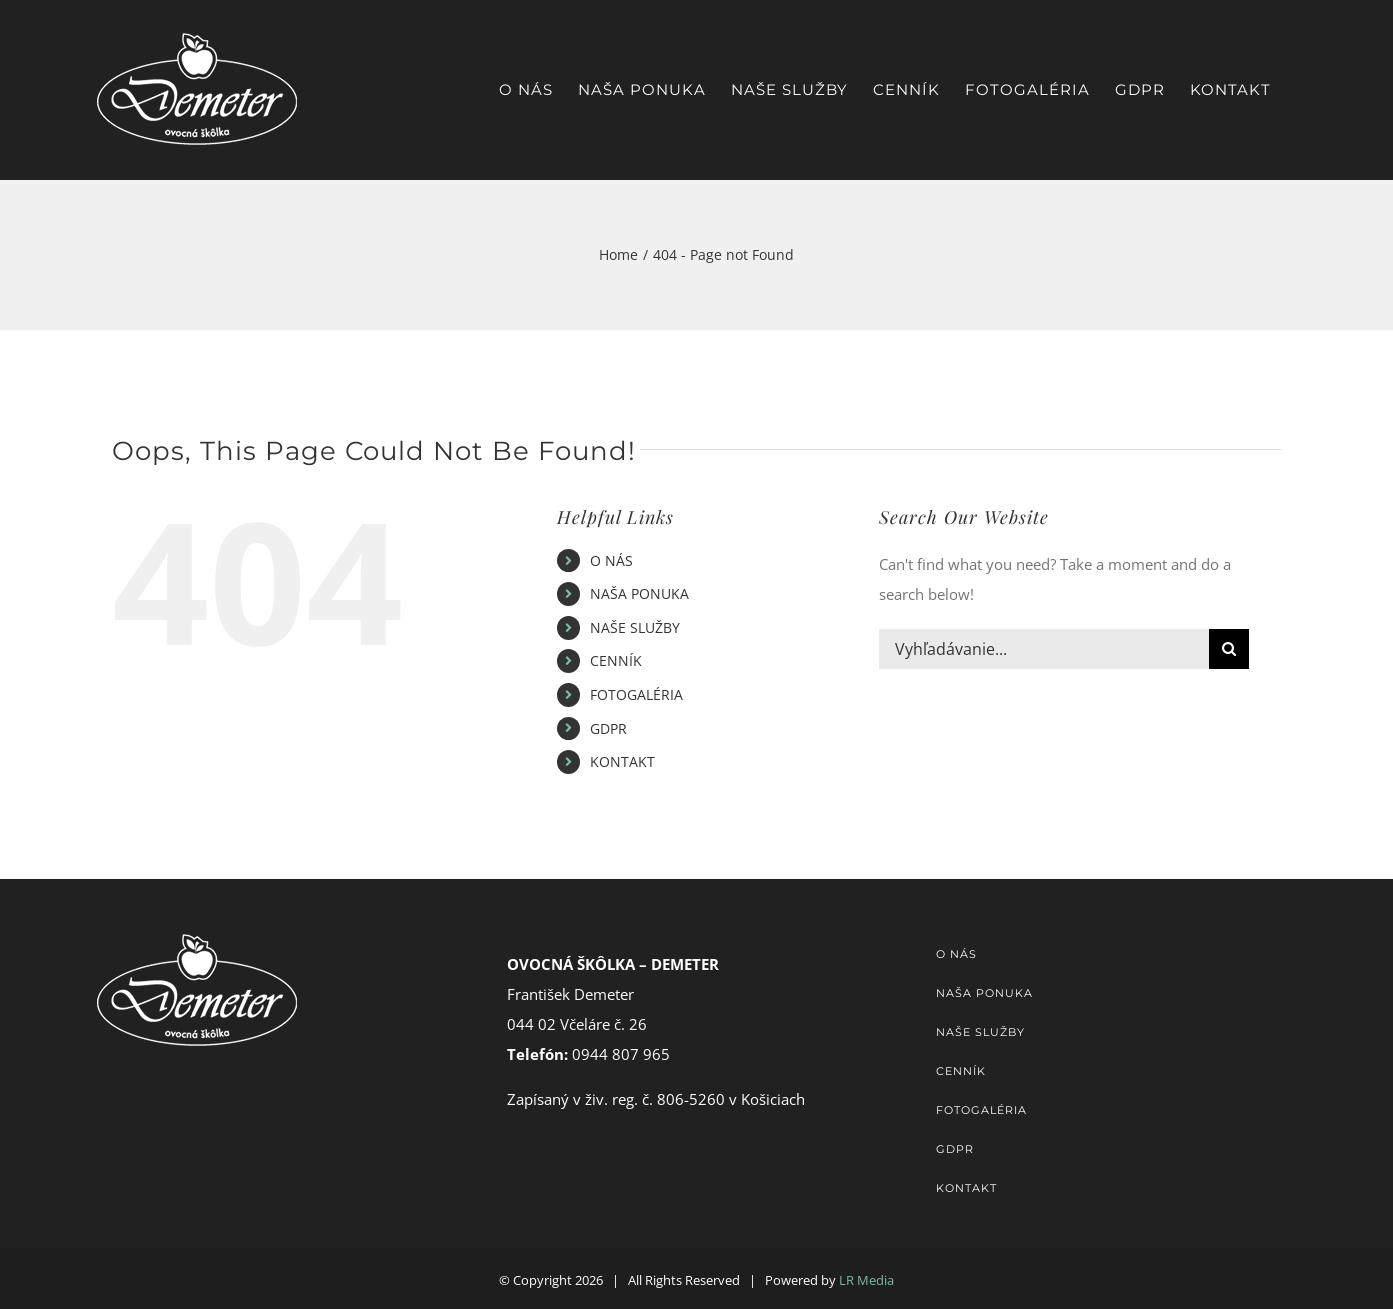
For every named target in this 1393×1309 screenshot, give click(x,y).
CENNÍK (616, 660)
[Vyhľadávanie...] (1044, 649)
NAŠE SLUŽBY (635, 627)
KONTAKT (622, 761)
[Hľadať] (1229, 649)
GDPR (608, 728)
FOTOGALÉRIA (636, 694)
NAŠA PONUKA (639, 593)
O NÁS (611, 560)
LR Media (866, 1280)
